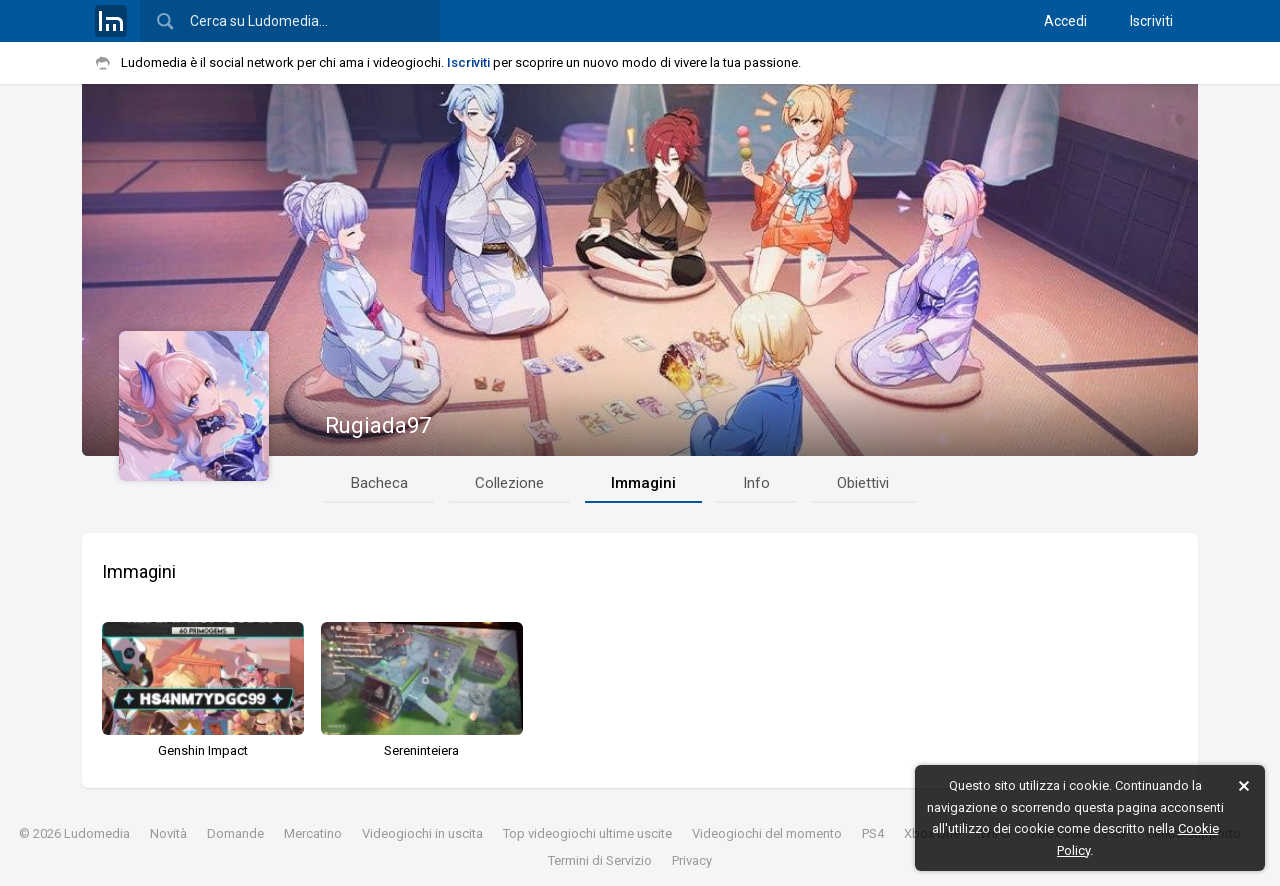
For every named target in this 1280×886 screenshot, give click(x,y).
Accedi (1065, 21)
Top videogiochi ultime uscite (587, 833)
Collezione (509, 483)
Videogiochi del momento (767, 833)
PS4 (873, 833)
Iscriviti (1151, 21)
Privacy (692, 860)
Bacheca (379, 483)
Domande (235, 833)
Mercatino (313, 833)
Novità (168, 833)
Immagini (643, 483)
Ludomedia (97, 833)
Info (756, 483)
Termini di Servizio (600, 860)
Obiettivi (863, 483)
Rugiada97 (378, 425)
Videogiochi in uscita (422, 833)
